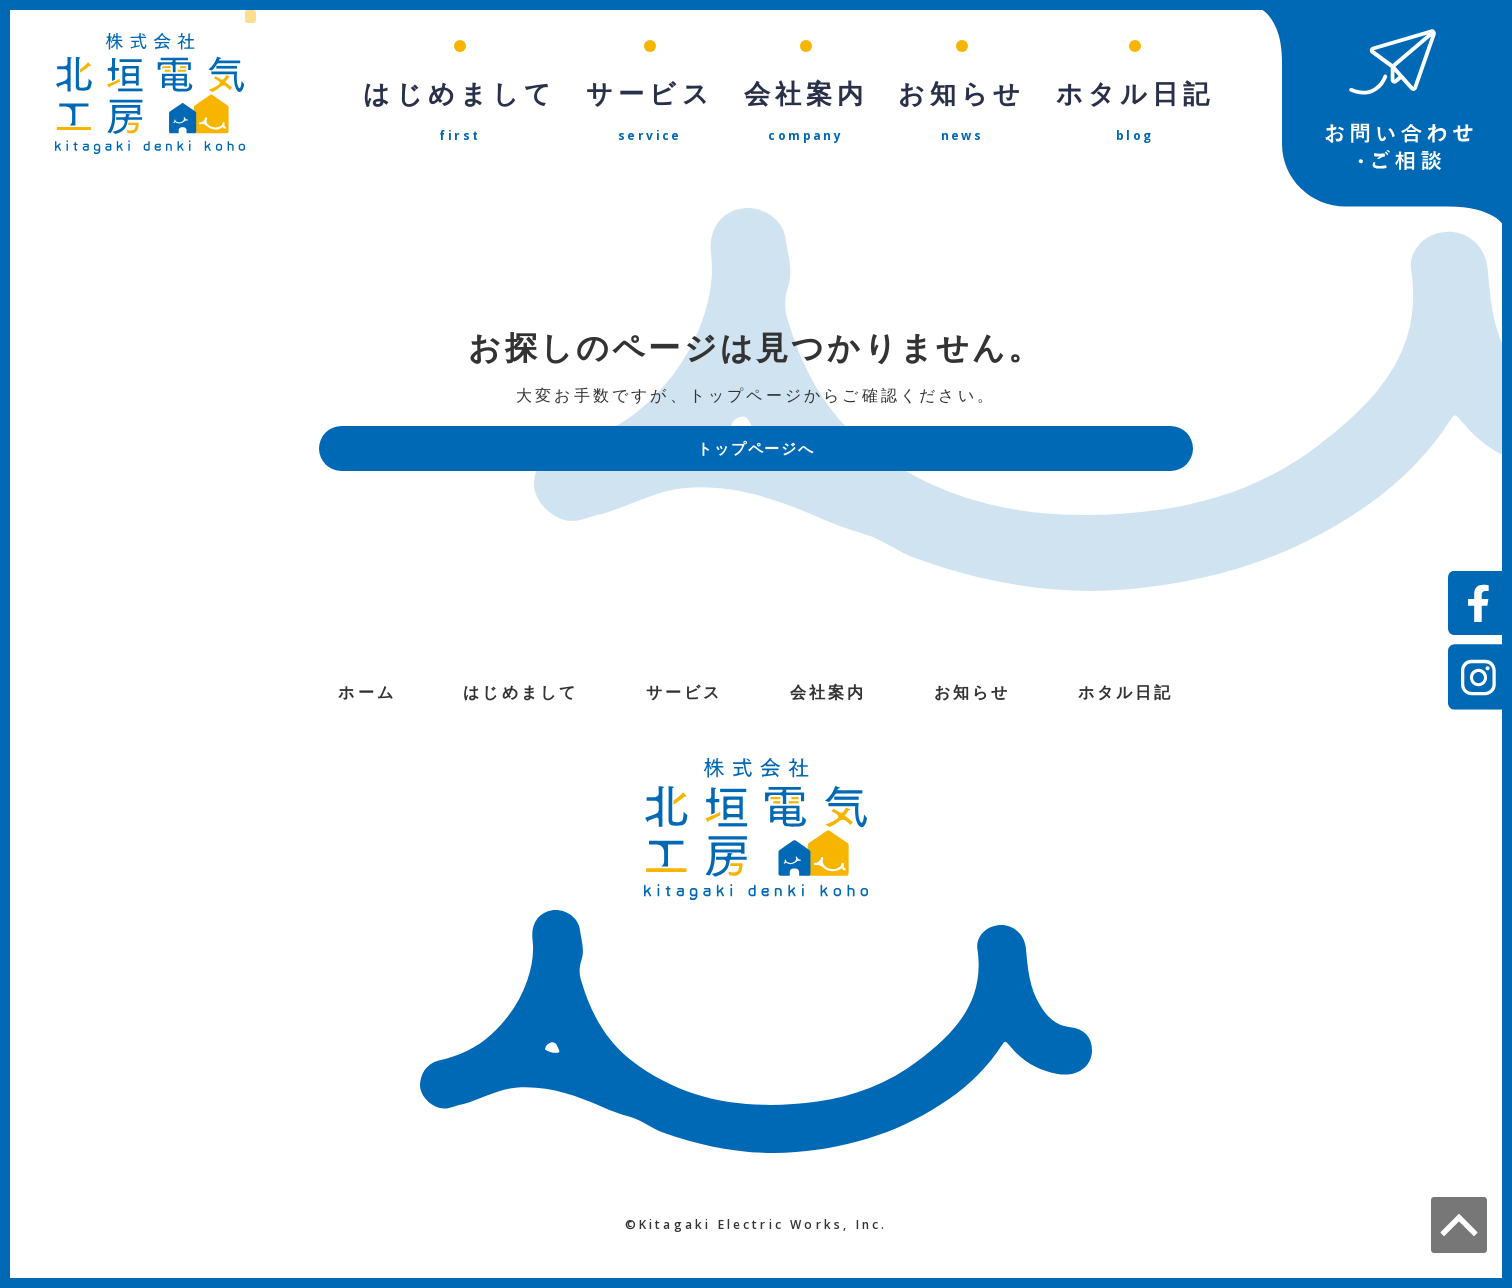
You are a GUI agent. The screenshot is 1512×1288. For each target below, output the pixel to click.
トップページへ (756, 451)
